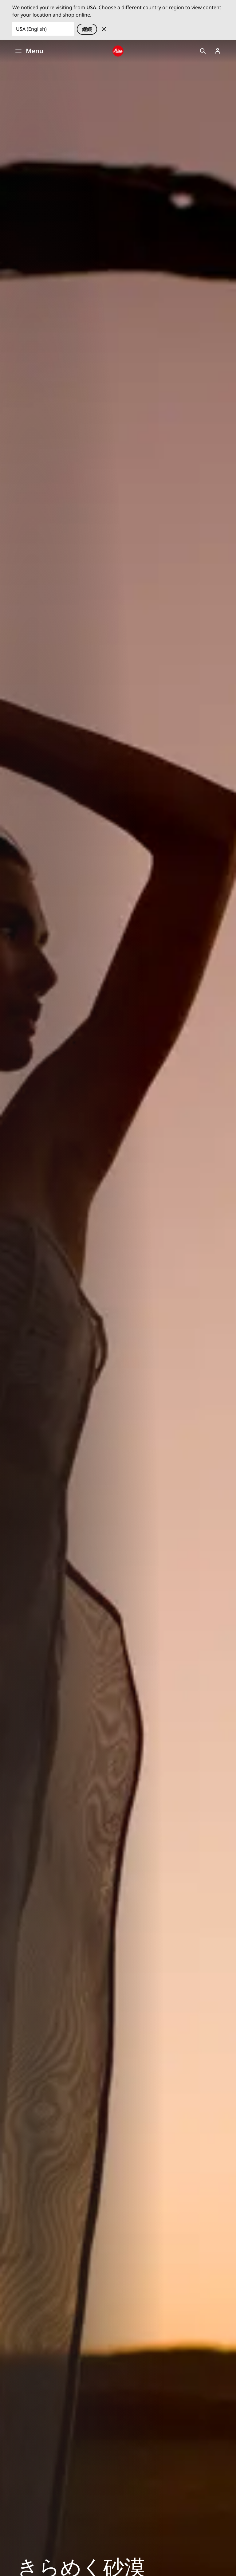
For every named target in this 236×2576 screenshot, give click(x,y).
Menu (29, 51)
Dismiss (104, 29)
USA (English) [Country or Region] (31, 29)
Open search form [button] (202, 51)
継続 (87, 29)
